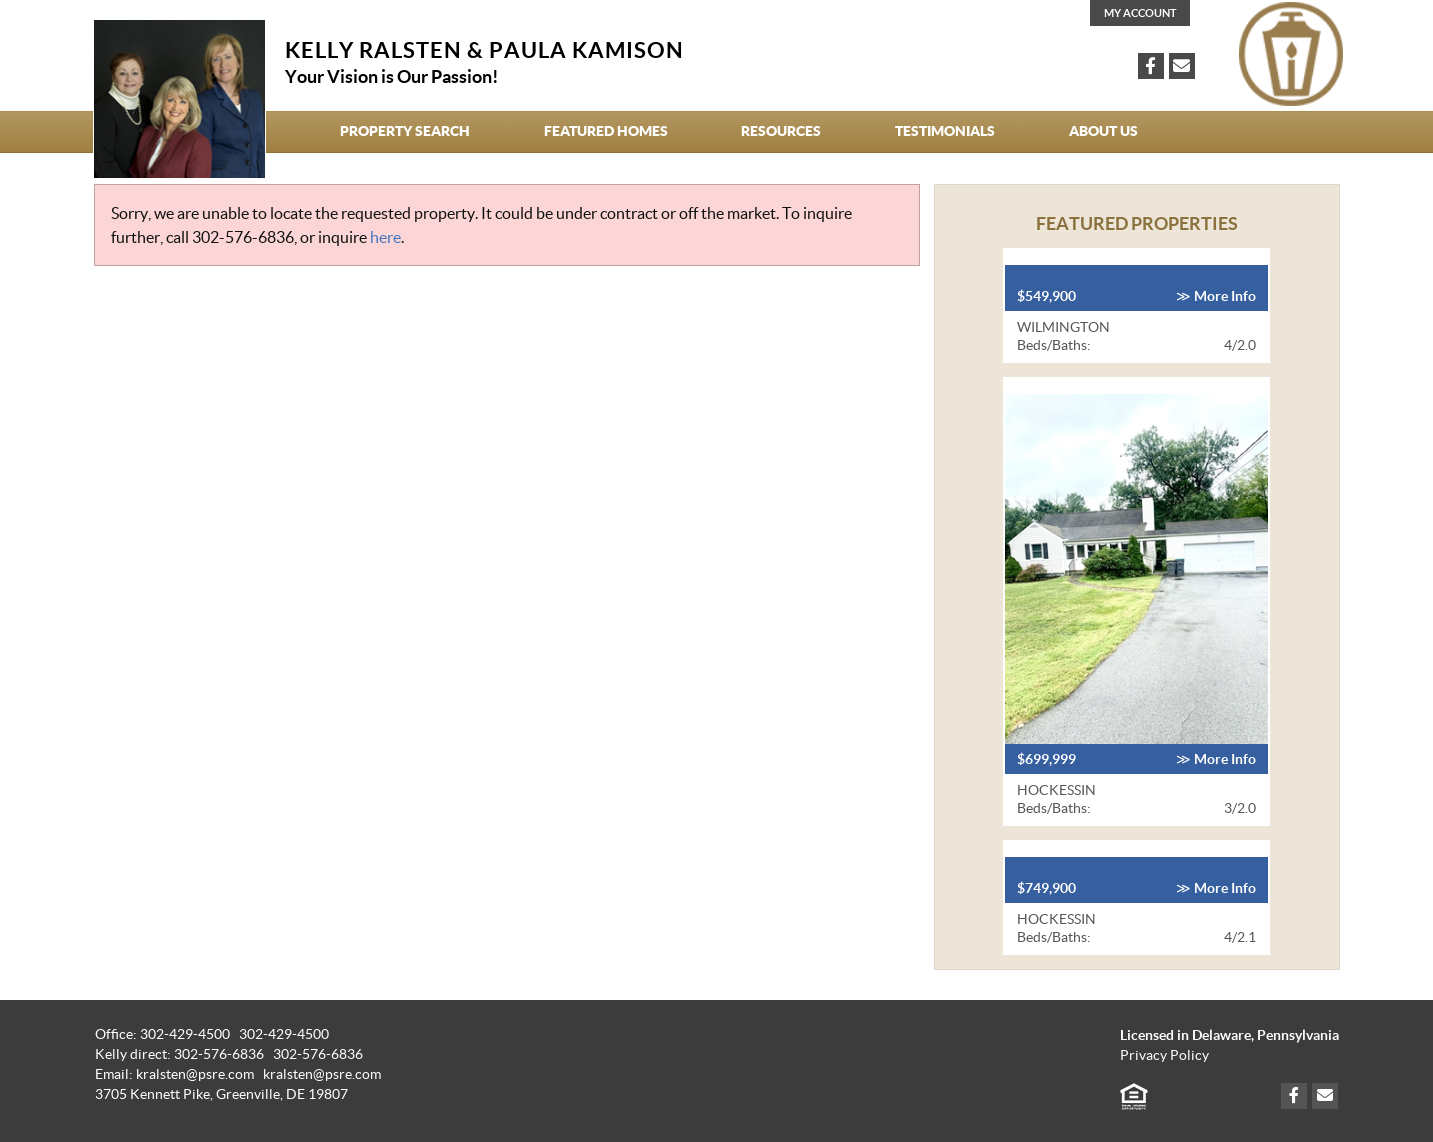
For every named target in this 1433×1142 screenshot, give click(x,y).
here (385, 237)
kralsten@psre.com (322, 1074)
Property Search (405, 131)
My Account (1140, 13)
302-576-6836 (243, 237)
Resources (781, 131)
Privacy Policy (1164, 1055)
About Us (1103, 131)
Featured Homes (606, 131)
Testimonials (945, 131)
